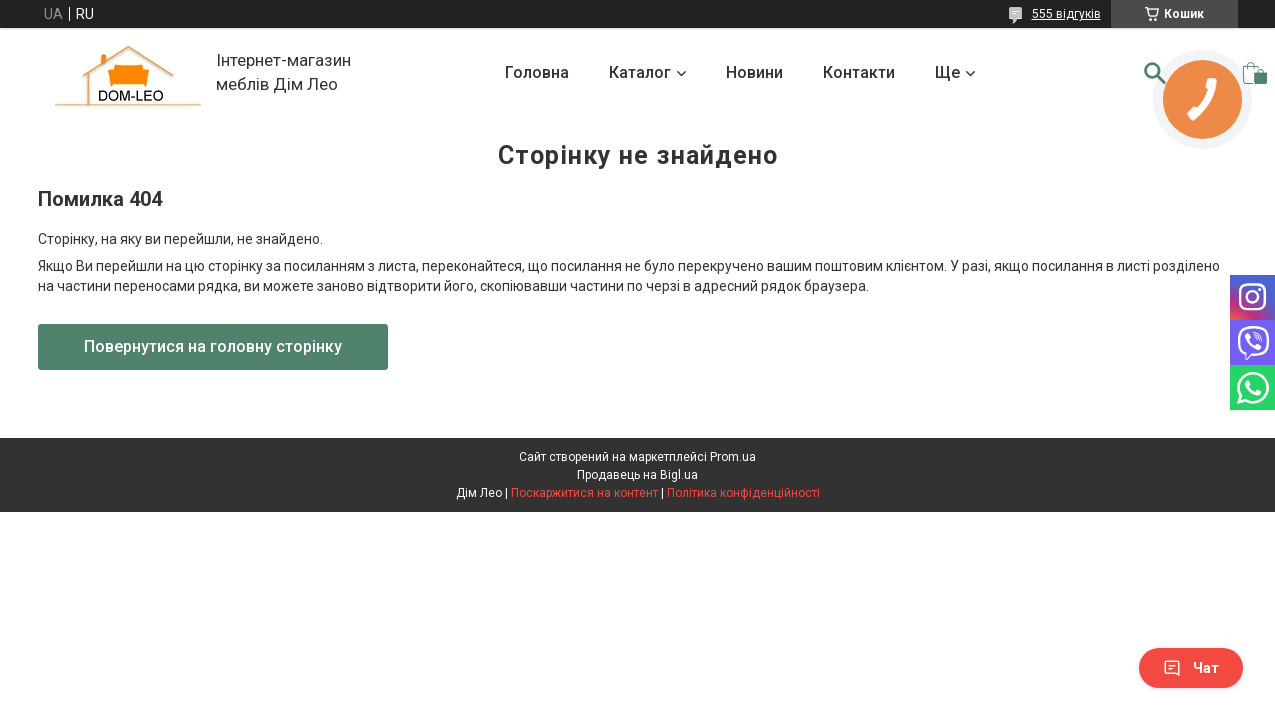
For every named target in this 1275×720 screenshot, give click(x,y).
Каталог (640, 72)
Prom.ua (733, 457)
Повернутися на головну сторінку (213, 346)
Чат (1191, 668)
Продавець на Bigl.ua (637, 475)
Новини (754, 72)
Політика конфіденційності (743, 493)
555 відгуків (1066, 14)
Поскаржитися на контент (584, 493)
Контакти (859, 72)
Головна (537, 72)
